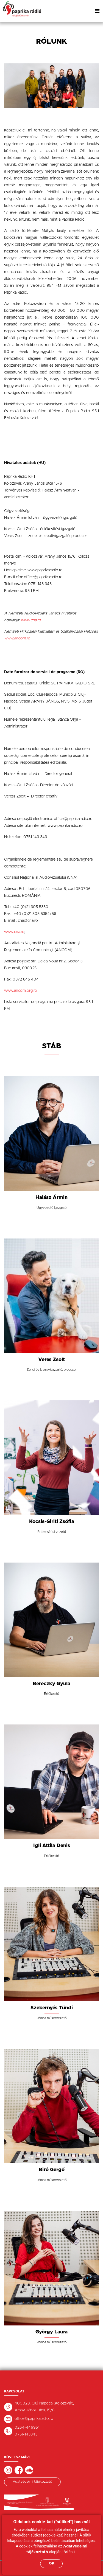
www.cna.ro (14, 932)
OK (51, 2563)
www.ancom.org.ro (20, 991)
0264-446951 (27, 2427)
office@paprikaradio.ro (34, 2419)
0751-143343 (26, 2434)
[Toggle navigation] (97, 11)
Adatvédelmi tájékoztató (32, 2482)
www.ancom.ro (17, 638)
